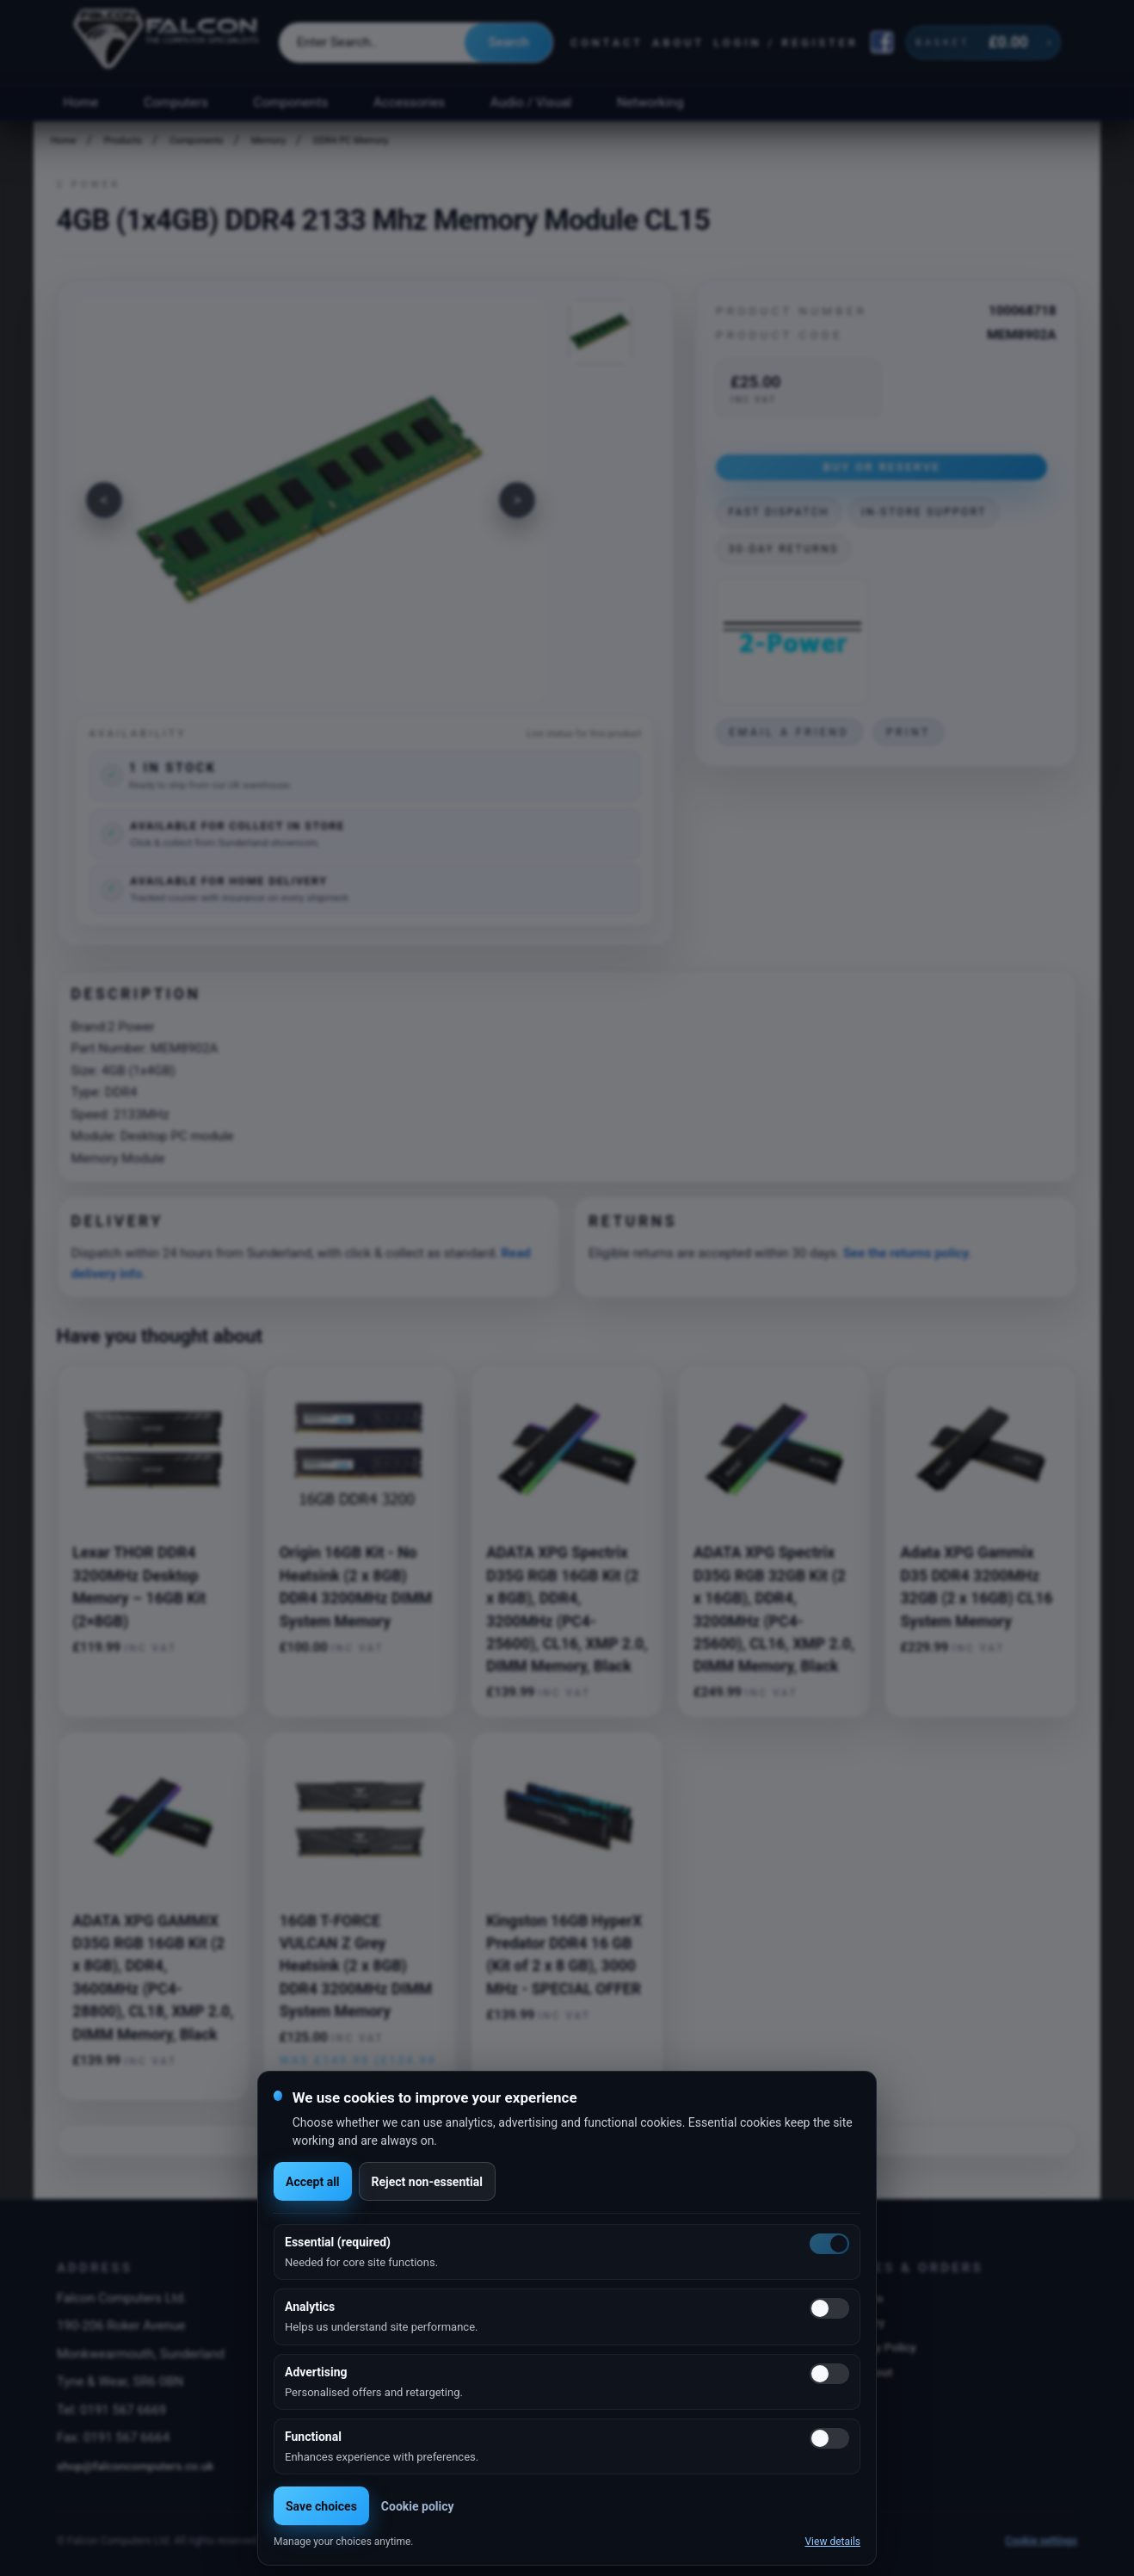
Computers (176, 102)
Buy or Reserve (881, 466)
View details (832, 2542)
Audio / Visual (530, 102)
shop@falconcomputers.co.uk (135, 2466)
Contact (607, 42)
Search (508, 42)
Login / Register (785, 42)
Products (123, 140)
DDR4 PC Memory (350, 140)
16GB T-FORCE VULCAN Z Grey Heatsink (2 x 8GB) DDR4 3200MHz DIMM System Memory (356, 1966)
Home (80, 102)
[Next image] (517, 500)
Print (908, 732)
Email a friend (789, 732)
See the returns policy (906, 1253)
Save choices (321, 2506)
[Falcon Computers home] (167, 42)
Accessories (409, 102)
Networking (650, 102)
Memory (268, 140)
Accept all (313, 2182)
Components (291, 102)
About (678, 42)
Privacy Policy (879, 2347)
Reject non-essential (427, 2182)
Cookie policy (417, 2506)
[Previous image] (104, 500)
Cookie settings (1041, 2541)
